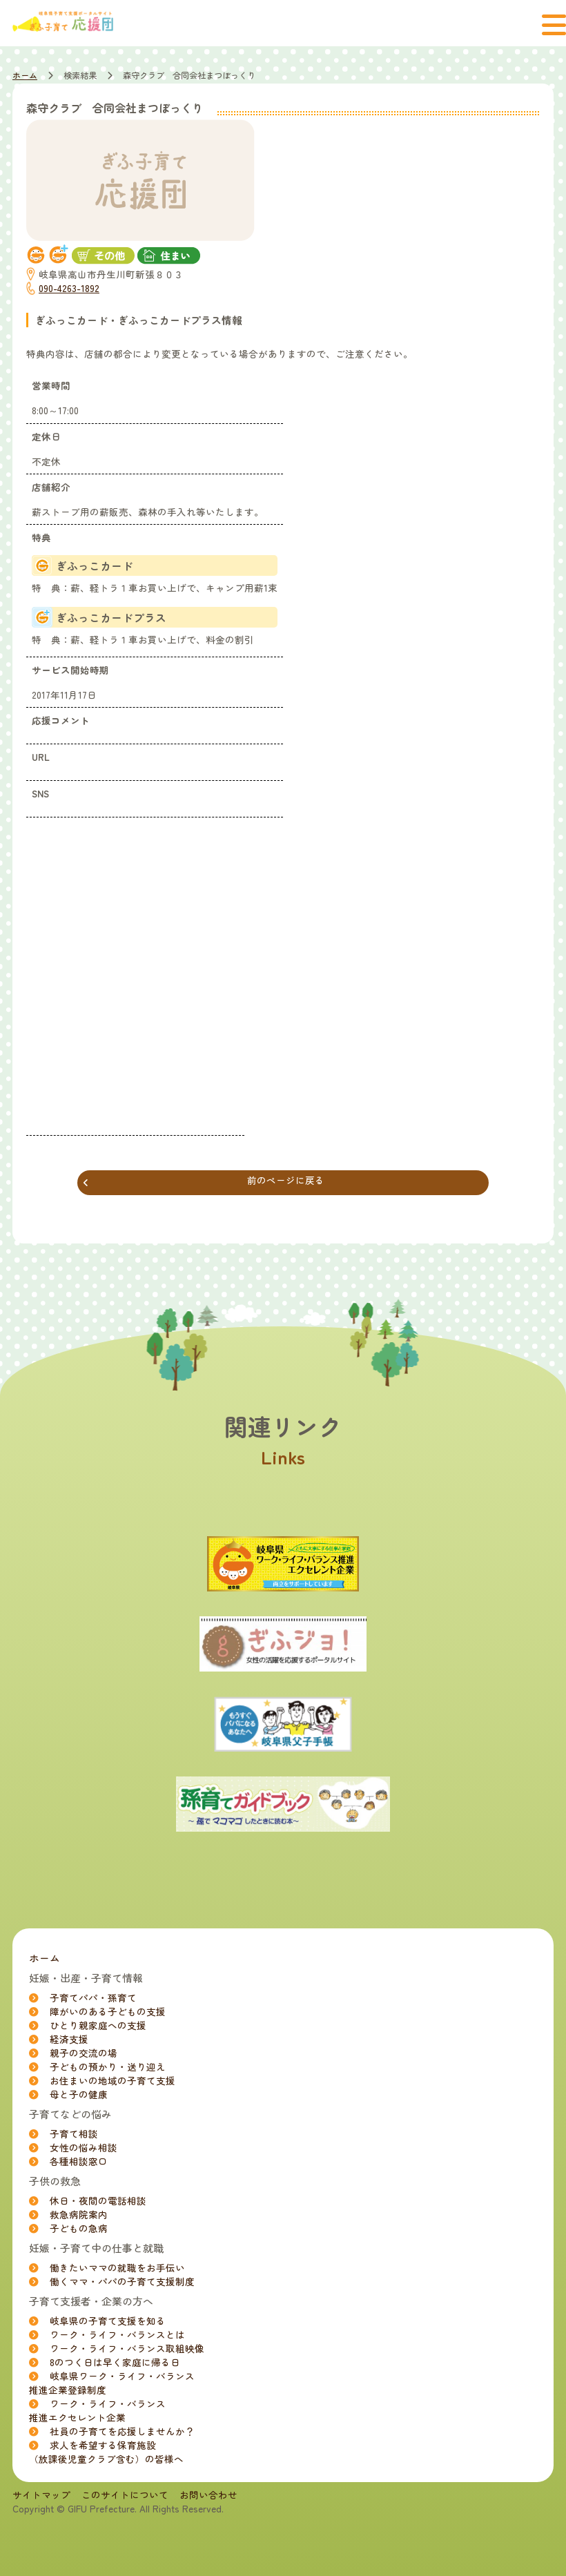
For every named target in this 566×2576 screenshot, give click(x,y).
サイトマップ (41, 2494)
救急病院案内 (79, 2214)
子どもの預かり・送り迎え (108, 2066)
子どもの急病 (79, 2228)
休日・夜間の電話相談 (98, 2200)
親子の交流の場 (83, 2053)
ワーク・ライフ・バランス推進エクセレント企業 (97, 2410)
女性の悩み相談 (83, 2147)
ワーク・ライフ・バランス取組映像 (127, 2348)
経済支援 (69, 2039)
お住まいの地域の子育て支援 (112, 2080)
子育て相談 (74, 2133)
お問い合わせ (208, 2494)
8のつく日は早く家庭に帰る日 (115, 2362)
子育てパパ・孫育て (93, 1997)
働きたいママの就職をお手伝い (117, 2267)
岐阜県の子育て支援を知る (108, 2320)
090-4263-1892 (69, 288)
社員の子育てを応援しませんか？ (122, 2431)
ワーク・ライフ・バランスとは (117, 2334)
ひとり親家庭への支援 (98, 2025)
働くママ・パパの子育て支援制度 (122, 2281)
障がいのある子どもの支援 (108, 2011)
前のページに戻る (203, 1181)
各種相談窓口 (79, 2161)
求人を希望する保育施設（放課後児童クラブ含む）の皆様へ (106, 2452)
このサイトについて (124, 2494)
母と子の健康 (79, 2094)
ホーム (24, 75)
